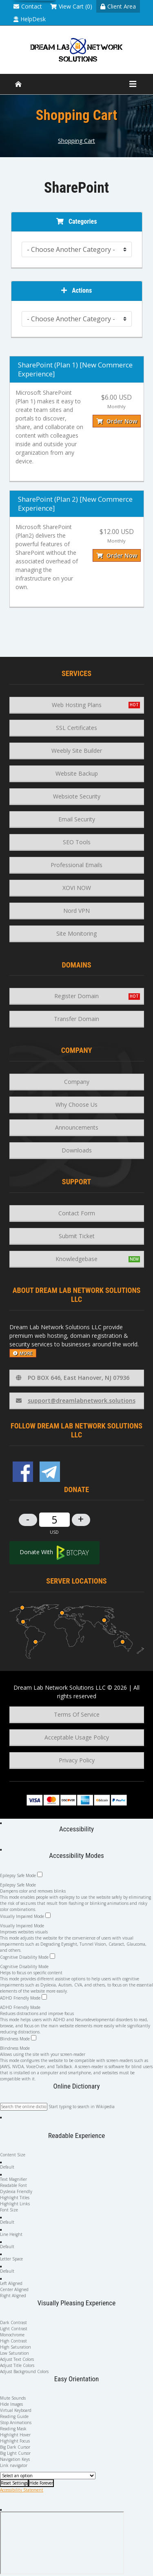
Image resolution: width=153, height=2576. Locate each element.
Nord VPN (76, 910)
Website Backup (76, 773)
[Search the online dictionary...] (23, 2107)
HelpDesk (29, 19)
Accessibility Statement (21, 2490)
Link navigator (13, 2465)
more (23, 1353)
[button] (1, 2117)
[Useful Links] (47, 2475)
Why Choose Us (76, 1104)
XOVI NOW (76, 888)
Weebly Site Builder (76, 750)
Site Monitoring (76, 933)
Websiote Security (76, 796)
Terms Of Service (77, 1714)
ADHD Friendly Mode (23, 1997)
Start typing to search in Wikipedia (82, 2106)
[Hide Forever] (41, 2483)
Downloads (77, 1150)
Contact (27, 6)
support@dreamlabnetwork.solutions (75, 1400)
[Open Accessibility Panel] (1, 1823)
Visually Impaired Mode (25, 1916)
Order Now (116, 421)
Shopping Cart (76, 141)
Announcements (76, 1127)
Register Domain (76, 996)
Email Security (76, 819)
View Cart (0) (71, 6)
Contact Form (76, 1213)
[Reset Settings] (14, 2483)
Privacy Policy (77, 1760)
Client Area (118, 6)
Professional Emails (76, 865)
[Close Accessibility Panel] (1, 1850)
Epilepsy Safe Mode (21, 1875)
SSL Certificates (76, 728)
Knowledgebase (76, 1259)
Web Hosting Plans (77, 705)
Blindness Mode (18, 2038)
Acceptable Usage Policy (76, 1737)
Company (76, 1082)
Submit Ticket (77, 1236)
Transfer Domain (76, 1019)
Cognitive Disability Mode (27, 1956)
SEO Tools (77, 842)
